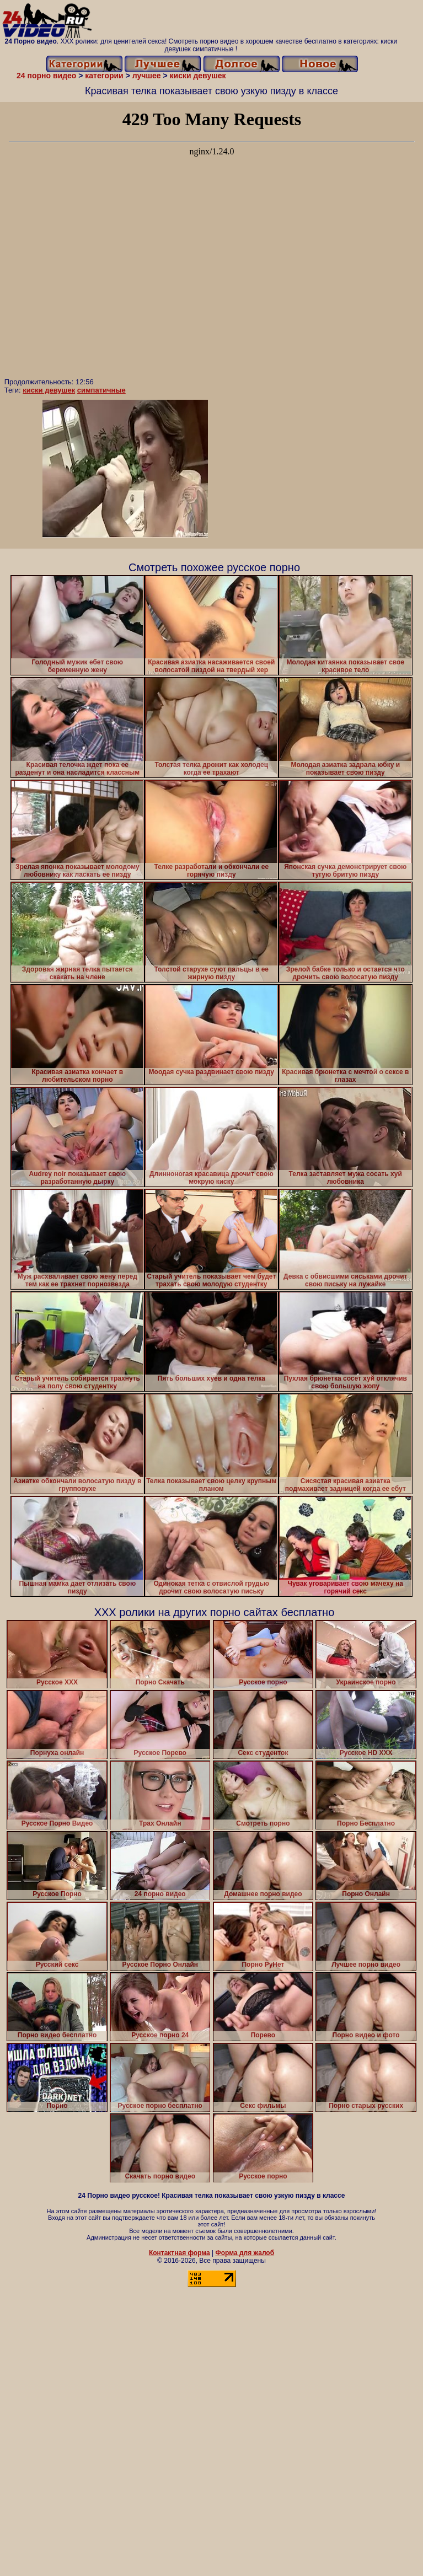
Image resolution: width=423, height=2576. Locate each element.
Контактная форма (179, 2253)
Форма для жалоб (245, 2253)
